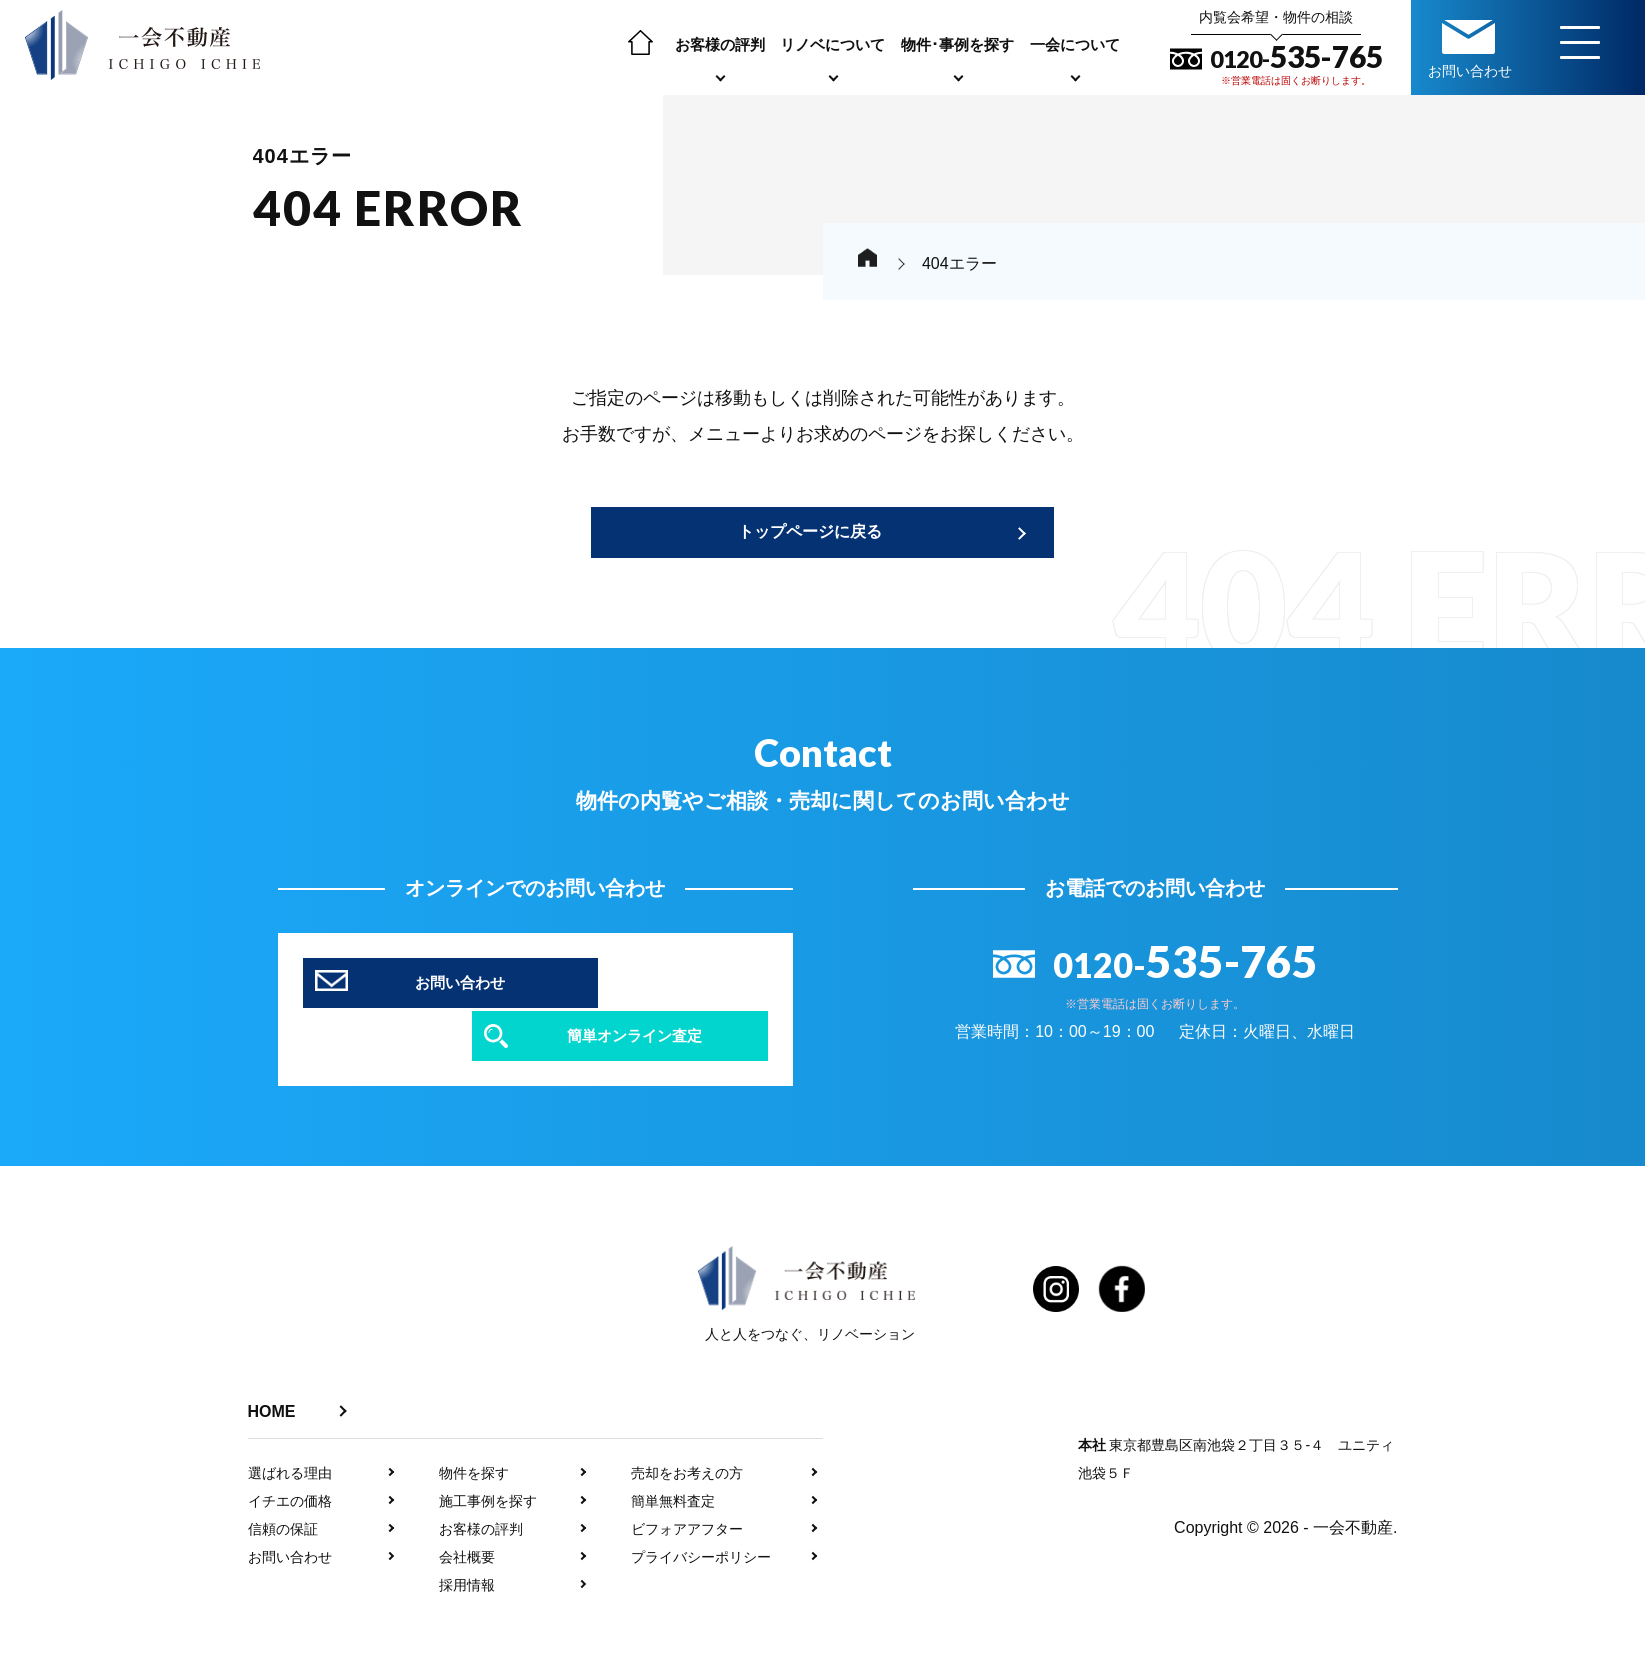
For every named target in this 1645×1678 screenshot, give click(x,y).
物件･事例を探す (962, 44)
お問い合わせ (290, 1520)
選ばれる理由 (290, 1436)
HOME (272, 1374)
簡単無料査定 (673, 1464)
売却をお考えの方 (687, 1436)
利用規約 (992, 1665)
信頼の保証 (283, 1492)
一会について (1080, 44)
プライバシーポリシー (701, 1520)
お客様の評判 (725, 44)
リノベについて (837, 44)
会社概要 (467, 1520)
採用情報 (467, 1548)
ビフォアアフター (687, 1492)
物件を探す (474, 1436)
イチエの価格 (290, 1464)
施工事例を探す (488, 1464)
